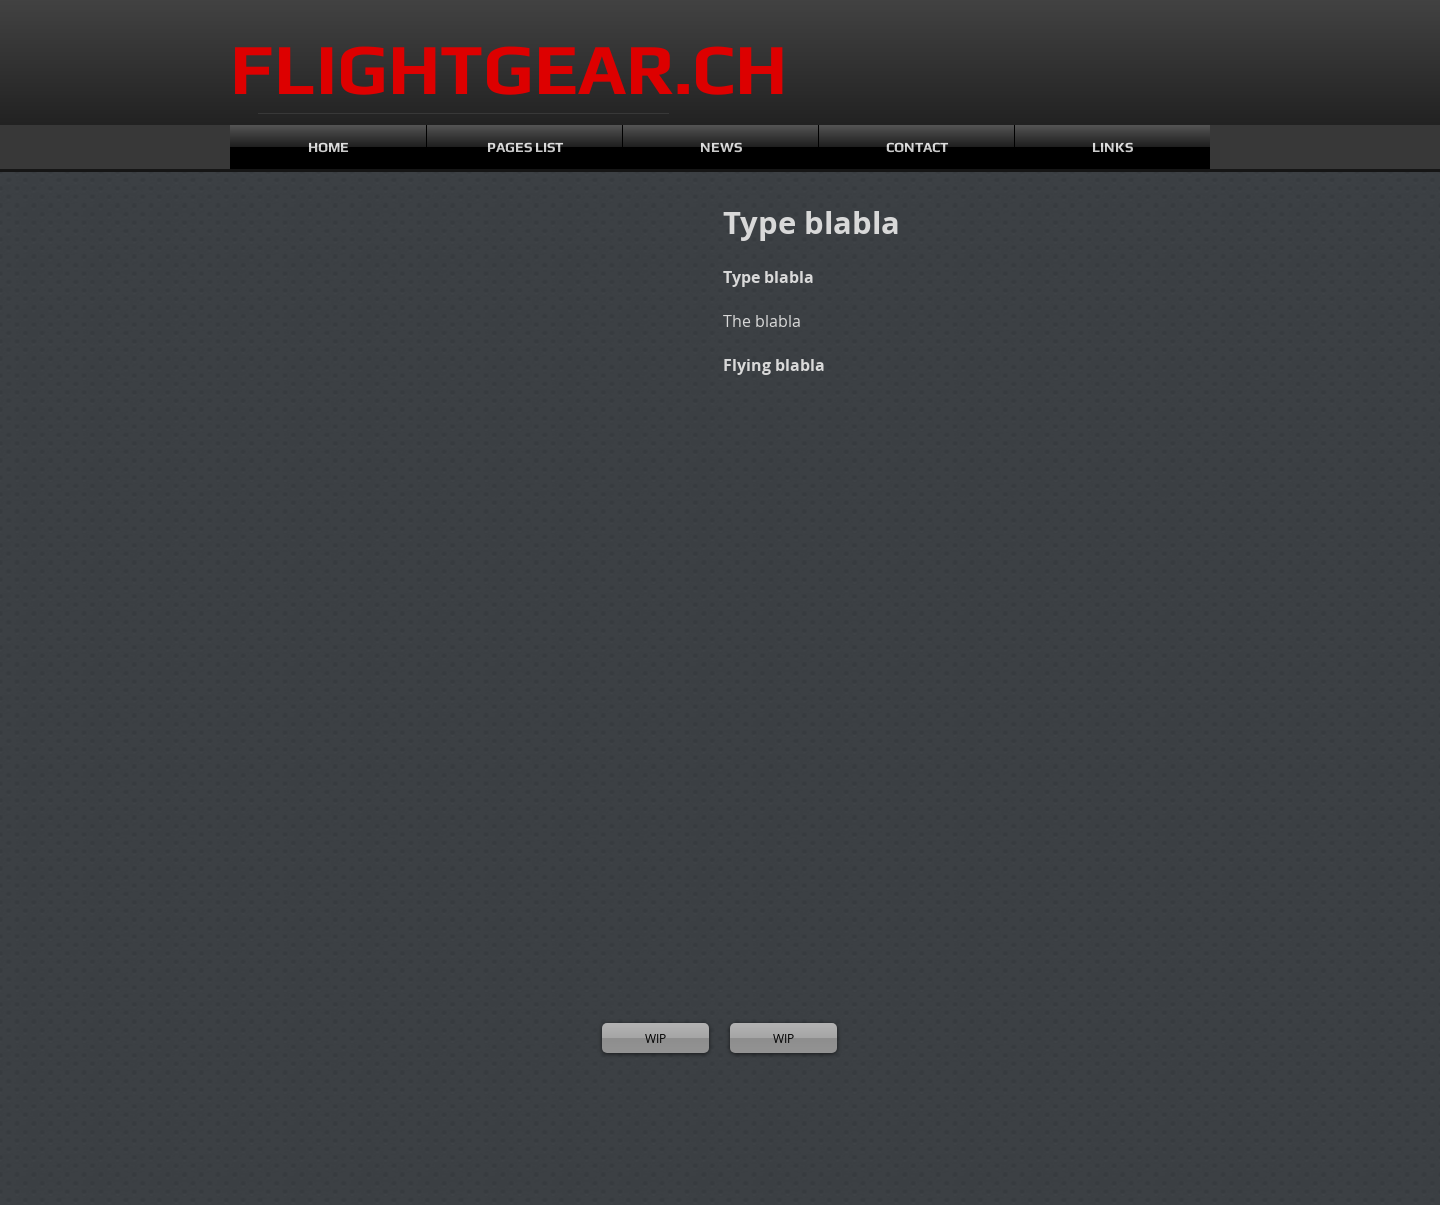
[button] (320, 310)
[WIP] (655, 1038)
